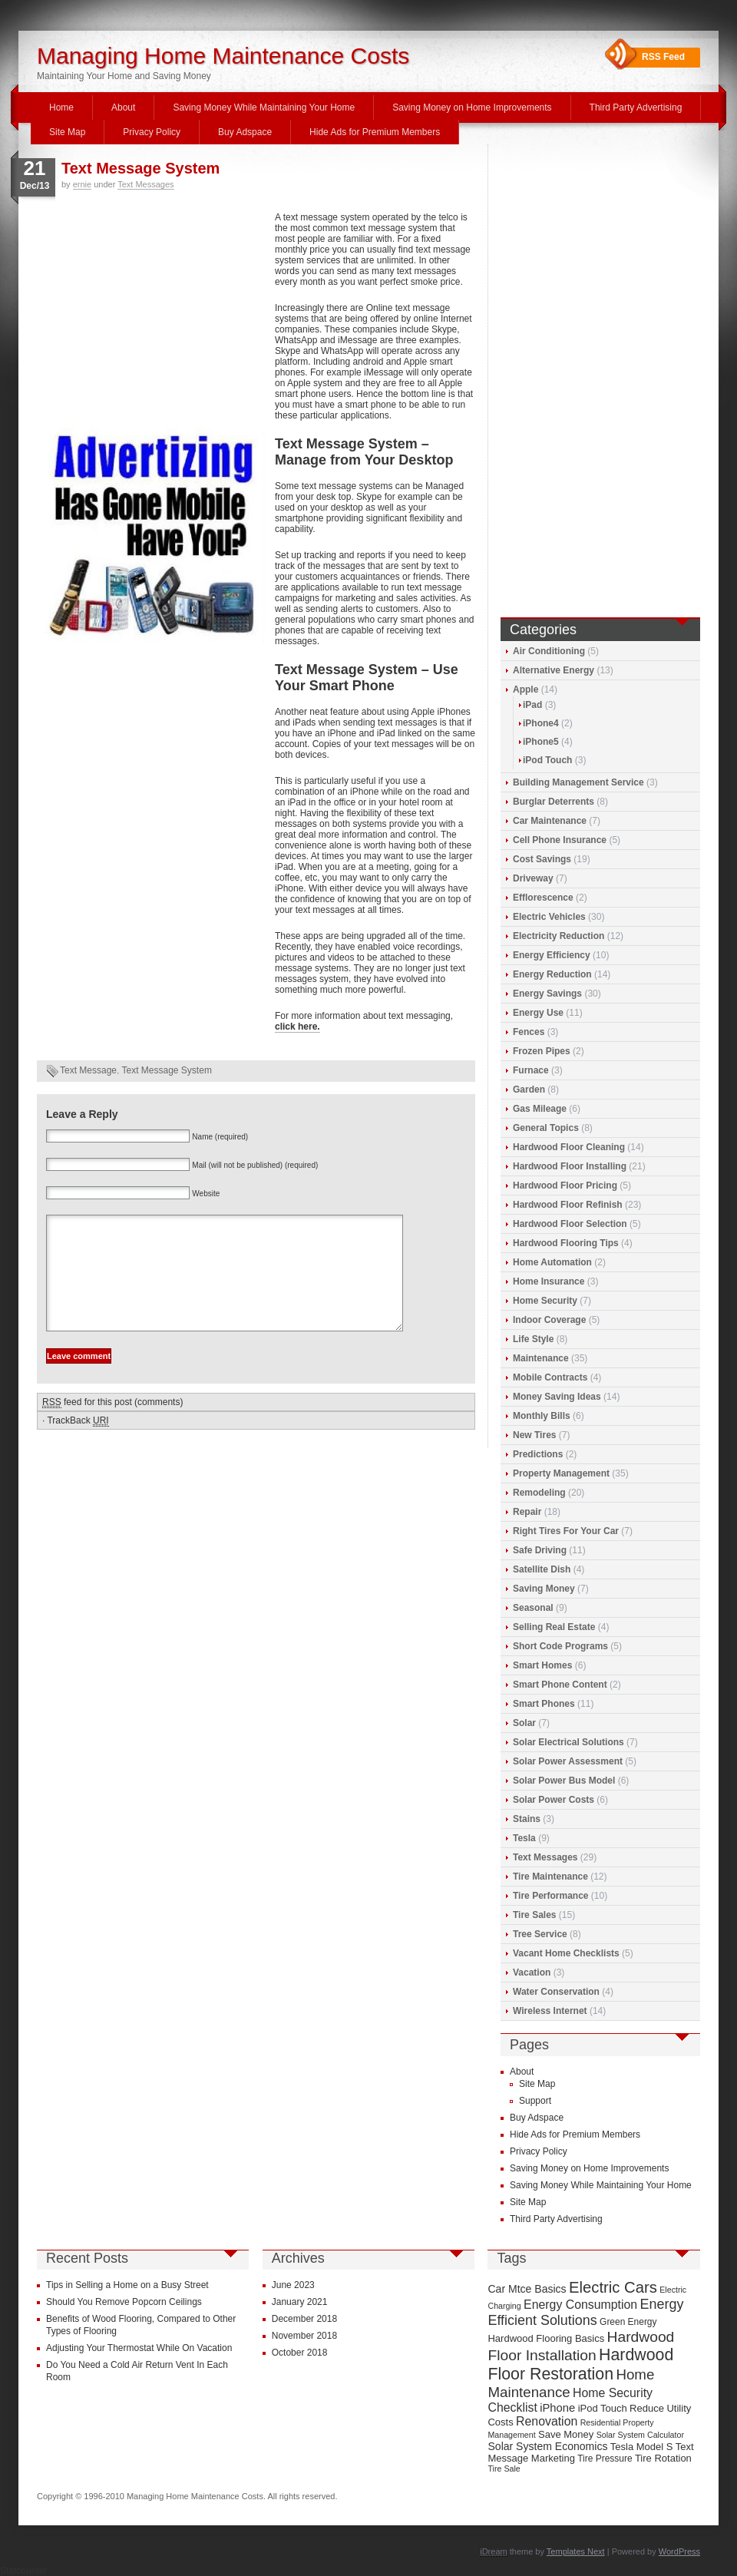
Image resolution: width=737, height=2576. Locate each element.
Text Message (88, 1070)
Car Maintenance (550, 820)
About (123, 107)
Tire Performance (551, 1895)
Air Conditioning (549, 651)
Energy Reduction (552, 974)
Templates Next (576, 2551)
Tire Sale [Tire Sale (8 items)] (503, 2468)
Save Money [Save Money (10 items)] (565, 2434)
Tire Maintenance (550, 1876)
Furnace (531, 1070)
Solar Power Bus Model (564, 1780)
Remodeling (539, 1492)
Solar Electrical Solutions (568, 1742)
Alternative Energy (553, 670)
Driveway (533, 878)
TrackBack (77, 1444)
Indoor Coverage (549, 1319)
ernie (82, 184)
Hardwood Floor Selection (570, 1224)
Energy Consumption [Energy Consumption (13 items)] (580, 2304)
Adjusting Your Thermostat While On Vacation (139, 2348)
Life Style (533, 1339)
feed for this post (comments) (112, 1425)
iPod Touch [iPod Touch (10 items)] (602, 2408)
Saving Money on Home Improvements (471, 107)
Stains (526, 1819)
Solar (524, 1723)
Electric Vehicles (549, 916)
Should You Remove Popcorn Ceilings (124, 2302)
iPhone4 (541, 723)
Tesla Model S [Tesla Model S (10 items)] (641, 2446)
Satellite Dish (541, 1569)
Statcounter (23, 2570)
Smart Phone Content (560, 1684)
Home (61, 107)
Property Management (561, 1473)
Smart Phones (544, 1703)
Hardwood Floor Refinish (568, 1204)
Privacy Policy (151, 132)
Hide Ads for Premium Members (374, 132)
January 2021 (300, 2302)
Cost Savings (542, 859)
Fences (528, 1032)
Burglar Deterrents (553, 801)
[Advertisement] (152, 316)
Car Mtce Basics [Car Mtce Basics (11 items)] (526, 2289)
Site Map (67, 132)
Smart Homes (542, 1665)
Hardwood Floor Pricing (565, 1185)
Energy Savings (547, 993)
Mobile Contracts (550, 1377)
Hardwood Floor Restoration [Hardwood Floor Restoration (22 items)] (580, 2364)
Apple (525, 689)
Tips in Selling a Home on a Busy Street (127, 2285)
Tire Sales (534, 1915)
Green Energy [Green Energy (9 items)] (628, 2321)
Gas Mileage (540, 1108)
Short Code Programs (560, 1646)
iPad (532, 704)
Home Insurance (548, 1281)
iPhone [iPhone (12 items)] (557, 2408)
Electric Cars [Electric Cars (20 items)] (613, 2287)
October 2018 (300, 2352)
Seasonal (533, 1607)
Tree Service (540, 1934)
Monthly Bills (541, 1415)
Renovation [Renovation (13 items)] (546, 2421)
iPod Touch (547, 760)
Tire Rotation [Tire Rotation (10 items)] (663, 2458)
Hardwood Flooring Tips (566, 1243)
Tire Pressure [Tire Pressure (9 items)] (604, 2458)
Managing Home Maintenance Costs (223, 55)
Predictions (538, 1454)
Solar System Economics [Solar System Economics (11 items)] (547, 2446)
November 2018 (304, 2335)
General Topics (546, 1128)
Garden (529, 1089)
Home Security (545, 1300)
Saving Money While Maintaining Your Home (264, 107)
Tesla (524, 1838)
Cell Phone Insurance (559, 840)
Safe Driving (540, 1550)
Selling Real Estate (554, 1627)
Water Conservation (556, 1991)
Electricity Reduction (558, 936)
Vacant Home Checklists (566, 1953)
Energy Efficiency (551, 955)
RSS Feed (663, 56)
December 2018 (304, 2318)
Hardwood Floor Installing (569, 1166)
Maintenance (541, 1358)
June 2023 (293, 2285)
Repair (527, 1511)
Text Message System (140, 168)
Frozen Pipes (541, 1051)
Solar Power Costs (553, 1799)
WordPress (679, 2551)
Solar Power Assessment (568, 1761)
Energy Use (538, 1012)
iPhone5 (541, 741)
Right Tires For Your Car (566, 1531)
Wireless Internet (550, 2011)
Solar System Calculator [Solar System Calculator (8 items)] (640, 2434)
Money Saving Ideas (557, 1396)
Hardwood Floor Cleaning (569, 1147)
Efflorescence (543, 897)
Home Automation (552, 1262)
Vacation (531, 1972)
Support (535, 2100)
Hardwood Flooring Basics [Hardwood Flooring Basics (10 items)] (545, 2338)
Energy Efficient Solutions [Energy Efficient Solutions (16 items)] (585, 2312)
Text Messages (145, 184)
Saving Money (544, 1588)
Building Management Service (578, 782)
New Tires (534, 1435)
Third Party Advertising (636, 107)
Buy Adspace (245, 132)
